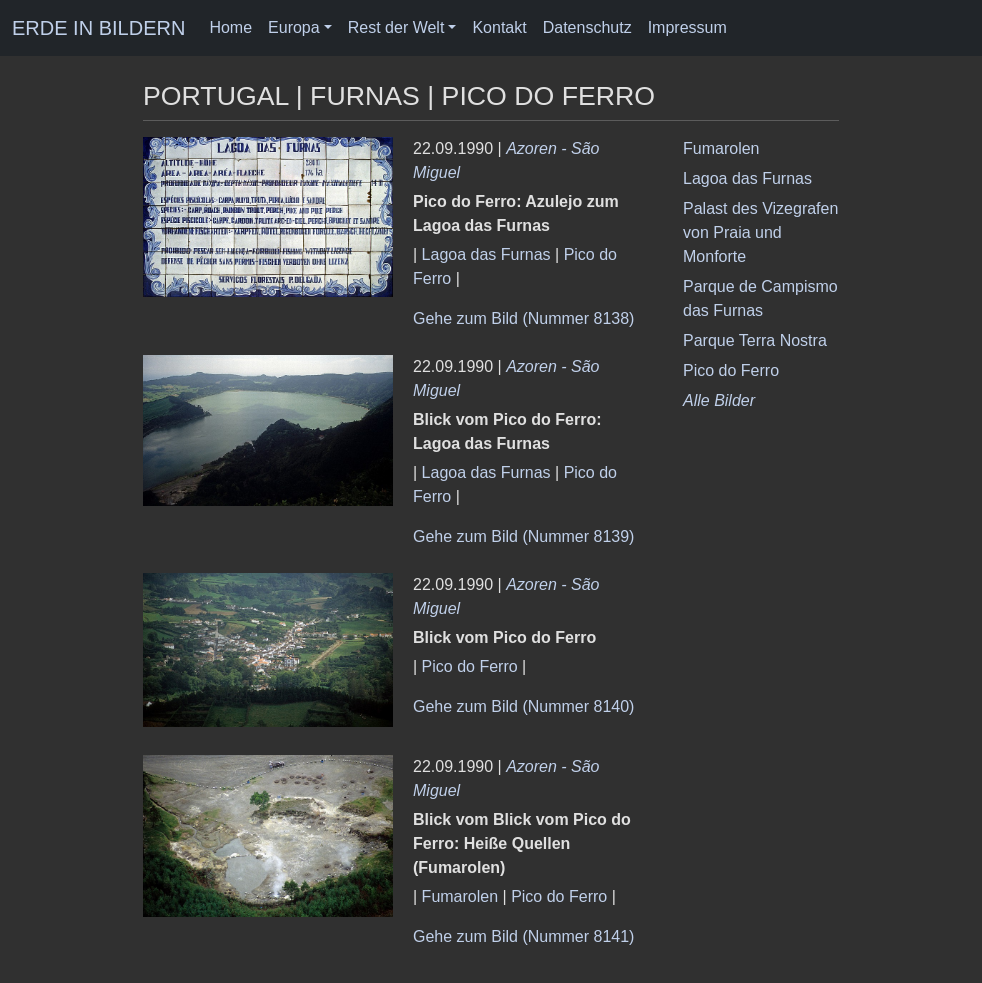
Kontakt (499, 27)
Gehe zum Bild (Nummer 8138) (523, 318)
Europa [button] (294, 27)
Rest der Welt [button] (396, 27)
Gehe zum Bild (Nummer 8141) (523, 936)
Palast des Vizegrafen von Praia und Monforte (760, 232)
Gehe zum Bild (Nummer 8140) (523, 706)
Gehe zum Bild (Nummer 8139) (523, 536)
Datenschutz (587, 27)
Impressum (687, 27)
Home (230, 27)
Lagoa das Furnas (486, 254)
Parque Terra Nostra (755, 340)
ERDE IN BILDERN (98, 28)
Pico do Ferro (470, 666)
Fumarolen (460, 896)
